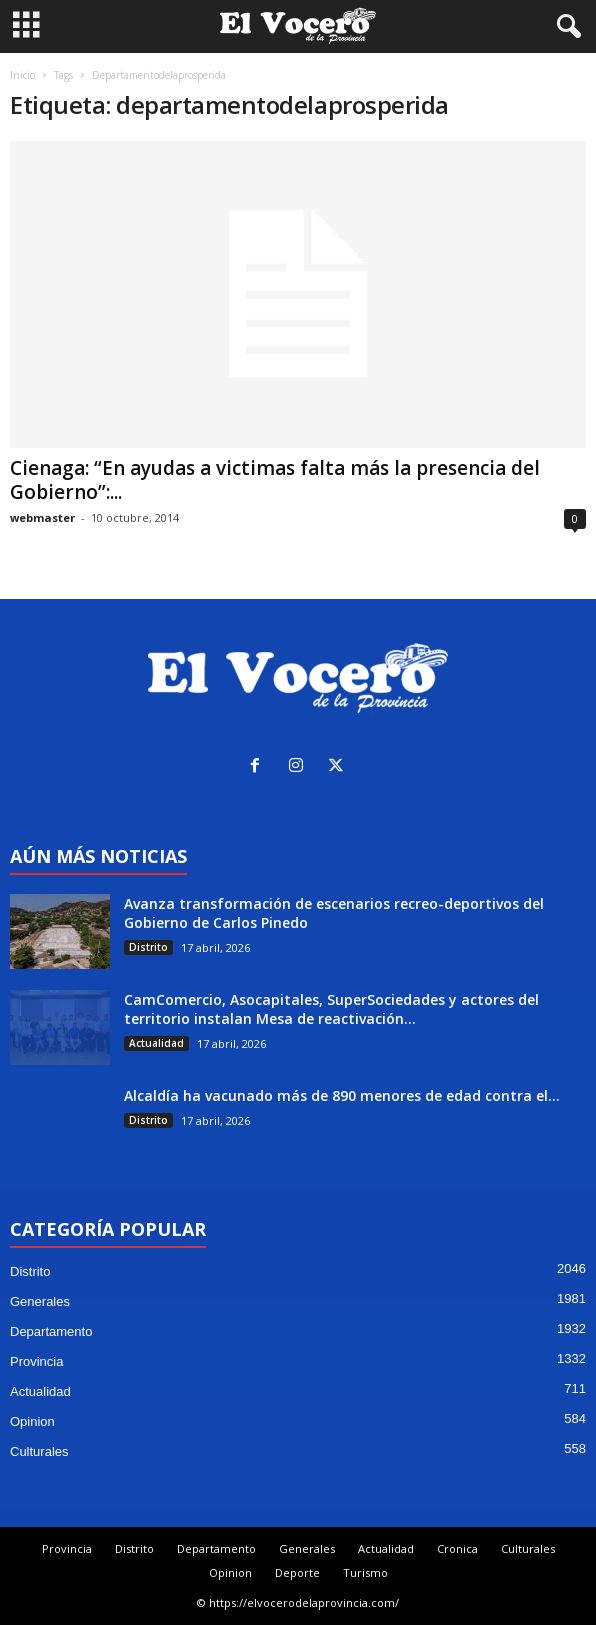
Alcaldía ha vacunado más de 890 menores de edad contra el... (342, 1095)
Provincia (36, 1361)
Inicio (22, 75)
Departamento (51, 1331)
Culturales (39, 1451)
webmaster (42, 517)
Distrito (148, 947)
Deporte (297, 1572)
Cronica (457, 1548)
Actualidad (156, 1043)
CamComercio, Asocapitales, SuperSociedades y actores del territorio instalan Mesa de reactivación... (331, 1009)
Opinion (32, 1421)
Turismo (365, 1572)
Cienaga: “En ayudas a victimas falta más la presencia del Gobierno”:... (275, 480)
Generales (40, 1301)
